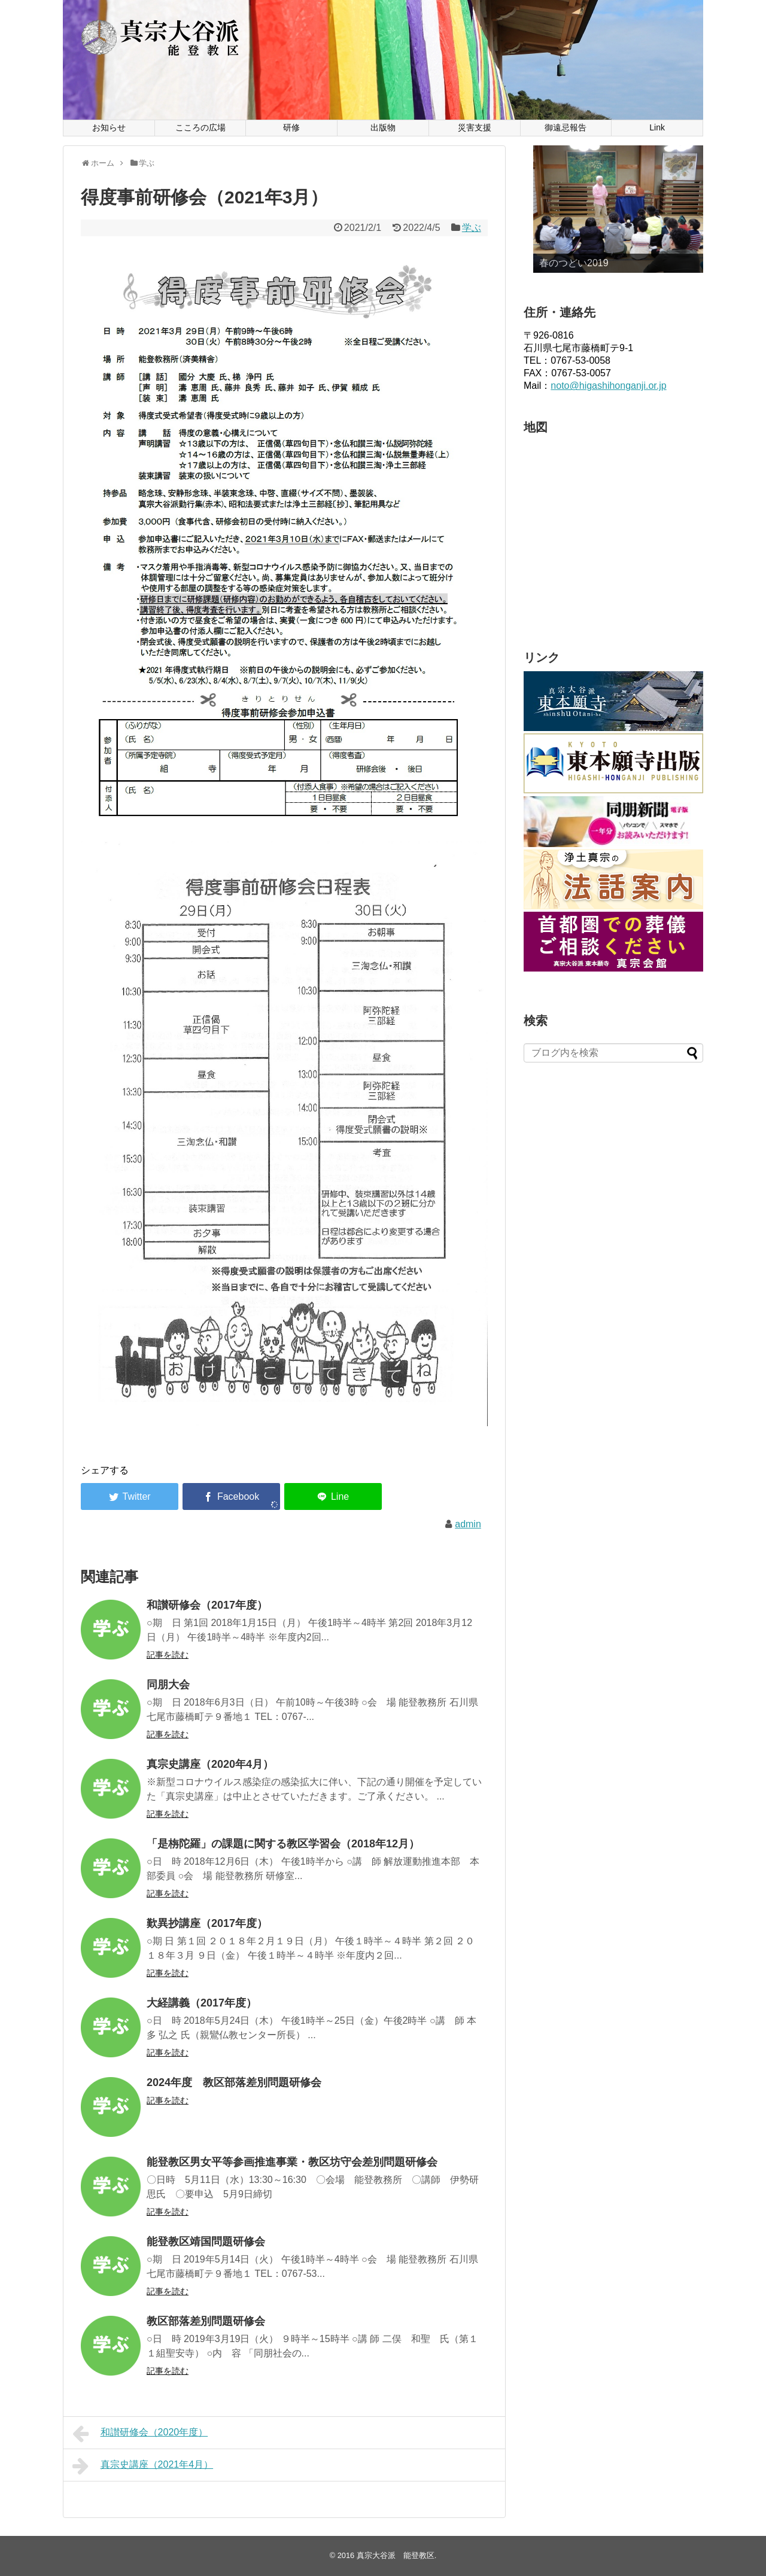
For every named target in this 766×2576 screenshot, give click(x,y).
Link (657, 127)
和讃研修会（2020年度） (140, 2433)
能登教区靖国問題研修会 (206, 2242)
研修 (291, 127)
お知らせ (109, 127)
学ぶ (471, 228)
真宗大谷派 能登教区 (395, 2555)
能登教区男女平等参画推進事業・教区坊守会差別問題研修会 (292, 2162)
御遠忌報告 (565, 127)
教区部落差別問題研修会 (206, 2321)
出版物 (383, 127)
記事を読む (168, 1655)
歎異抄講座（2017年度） (207, 1923)
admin (468, 1524)
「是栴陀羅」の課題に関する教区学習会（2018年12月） (283, 1844)
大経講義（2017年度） (202, 2003)
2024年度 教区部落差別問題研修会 (234, 2082)
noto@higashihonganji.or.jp (608, 385)
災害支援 (474, 127)
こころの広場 (200, 127)
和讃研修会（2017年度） (207, 1605)
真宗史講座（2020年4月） (210, 1764)
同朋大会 (168, 1685)
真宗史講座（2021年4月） (142, 2465)
